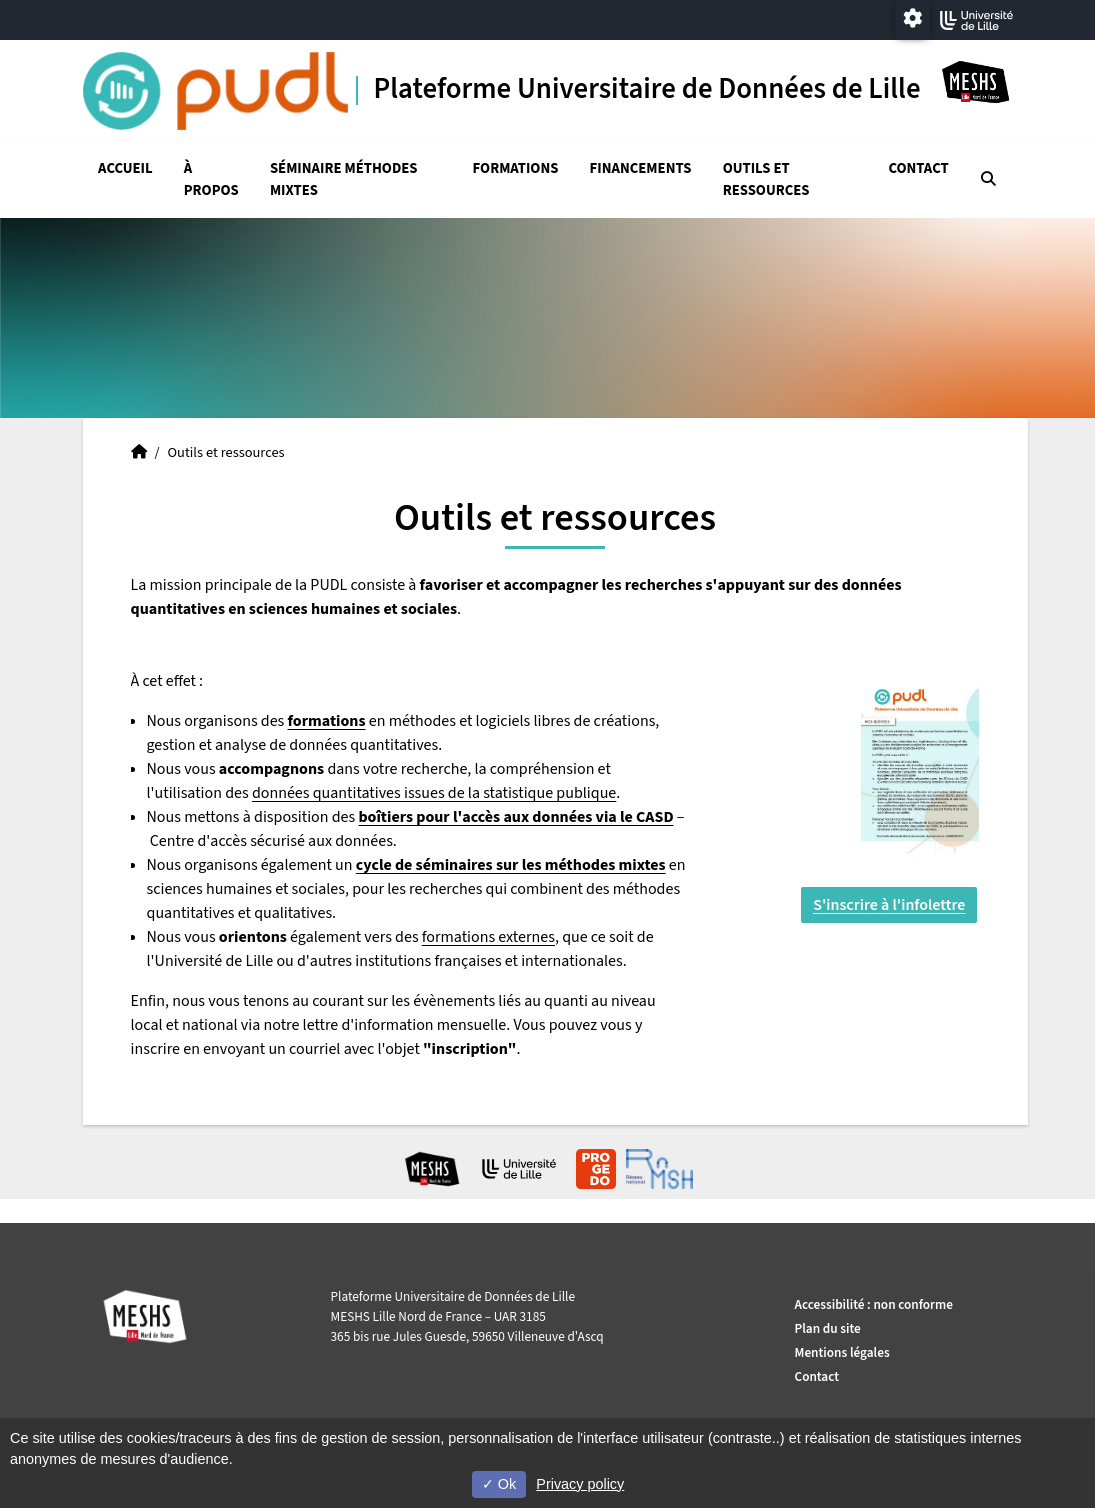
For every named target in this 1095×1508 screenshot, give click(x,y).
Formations (516, 168)
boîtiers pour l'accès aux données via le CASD (515, 817)
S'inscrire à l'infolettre (889, 905)
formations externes (488, 937)
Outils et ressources (766, 179)
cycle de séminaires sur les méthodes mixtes (511, 865)
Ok (499, 1484)
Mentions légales (842, 1352)
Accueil (125, 168)
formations (327, 721)
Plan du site (828, 1328)
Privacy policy (580, 1484)
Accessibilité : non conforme (874, 1304)
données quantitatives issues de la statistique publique (434, 793)
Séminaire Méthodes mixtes (344, 179)
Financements (641, 168)
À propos (211, 179)
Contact (918, 168)
